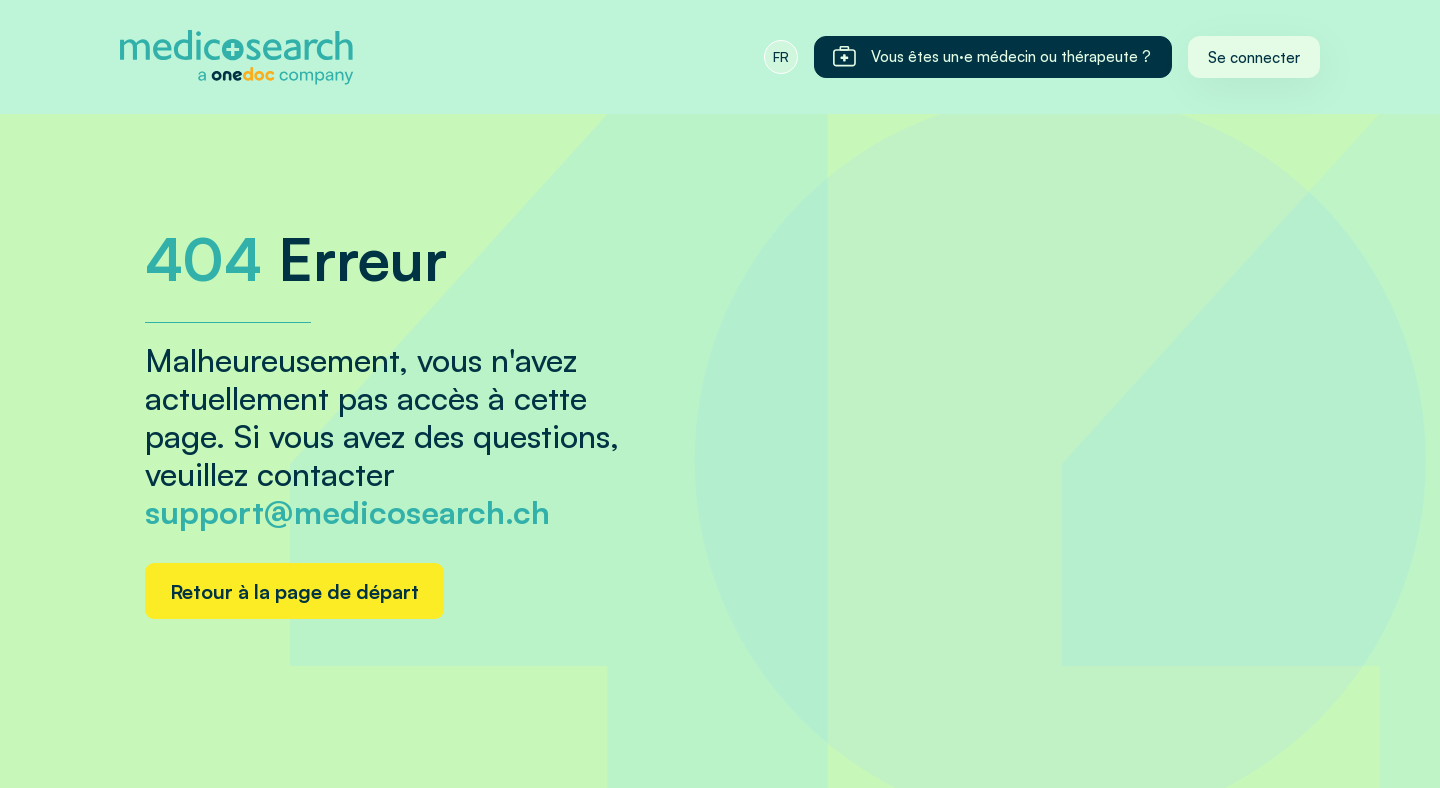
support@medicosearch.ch (347, 512)
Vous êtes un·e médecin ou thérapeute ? (991, 57)
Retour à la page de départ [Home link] (294, 591)
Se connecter (1254, 57)
